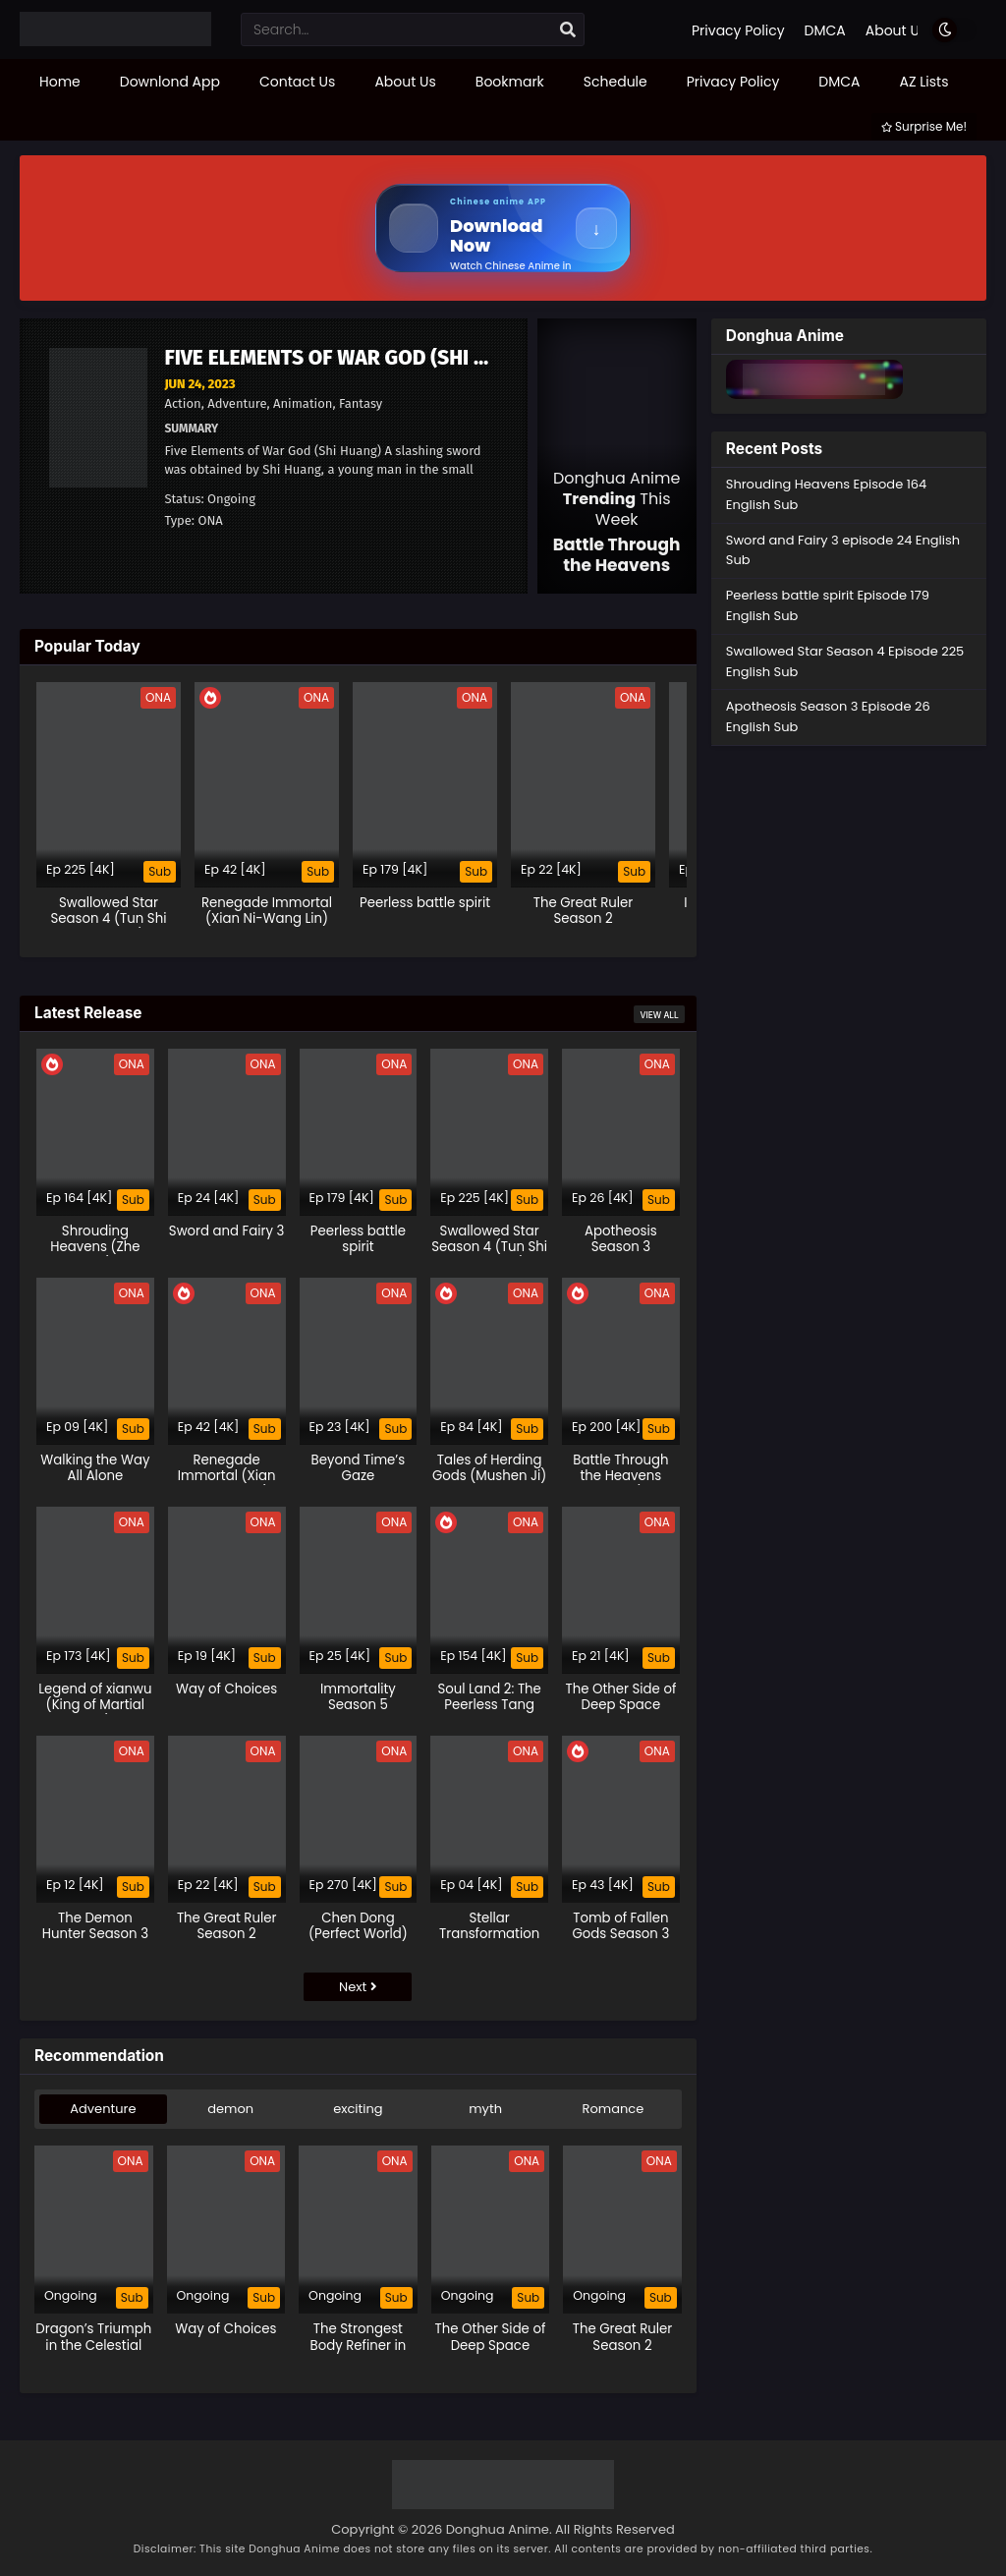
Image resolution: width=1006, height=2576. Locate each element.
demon (230, 2108)
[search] (568, 30)
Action (182, 403)
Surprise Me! (924, 126)
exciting (357, 2108)
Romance (613, 2108)
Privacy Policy (738, 30)
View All (659, 1015)
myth (485, 2108)
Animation (303, 403)
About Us (896, 30)
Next (358, 1986)
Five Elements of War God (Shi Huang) (355, 358)
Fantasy (360, 403)
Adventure (236, 403)
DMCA (825, 30)
